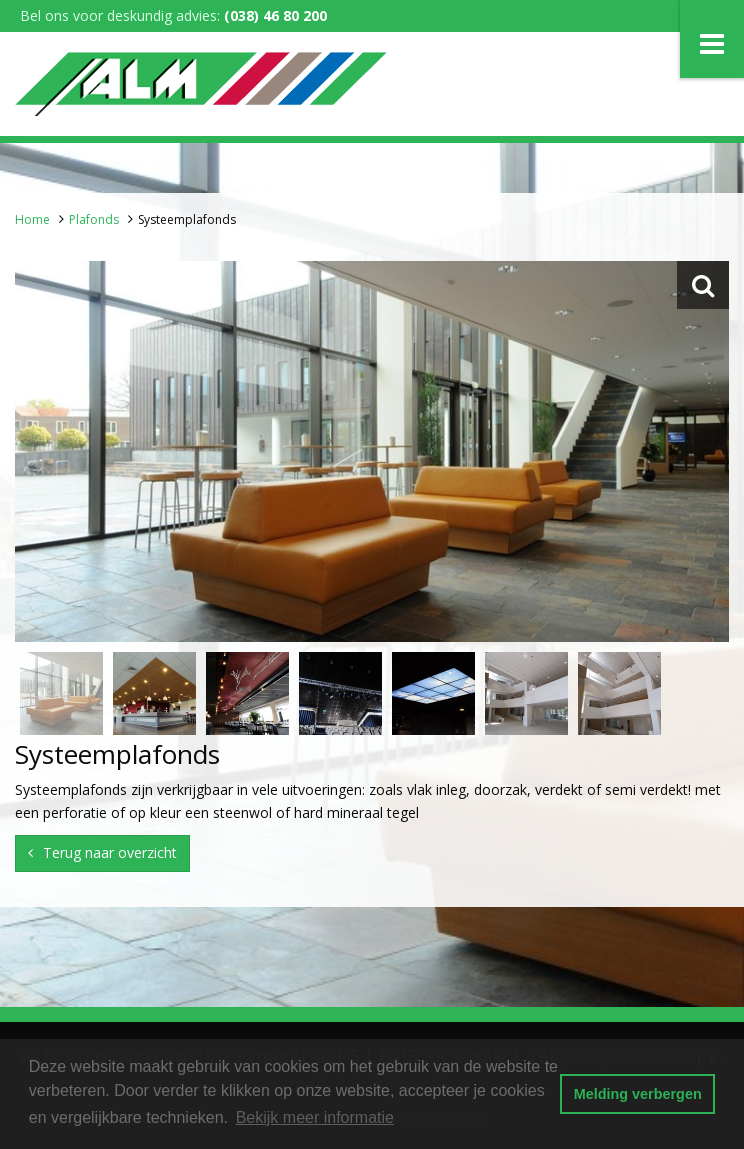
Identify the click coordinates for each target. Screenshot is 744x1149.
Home (32, 219)
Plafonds (94, 219)
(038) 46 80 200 (275, 15)
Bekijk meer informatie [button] (315, 1117)
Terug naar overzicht (110, 852)
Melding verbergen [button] (638, 1094)
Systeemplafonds (187, 219)
